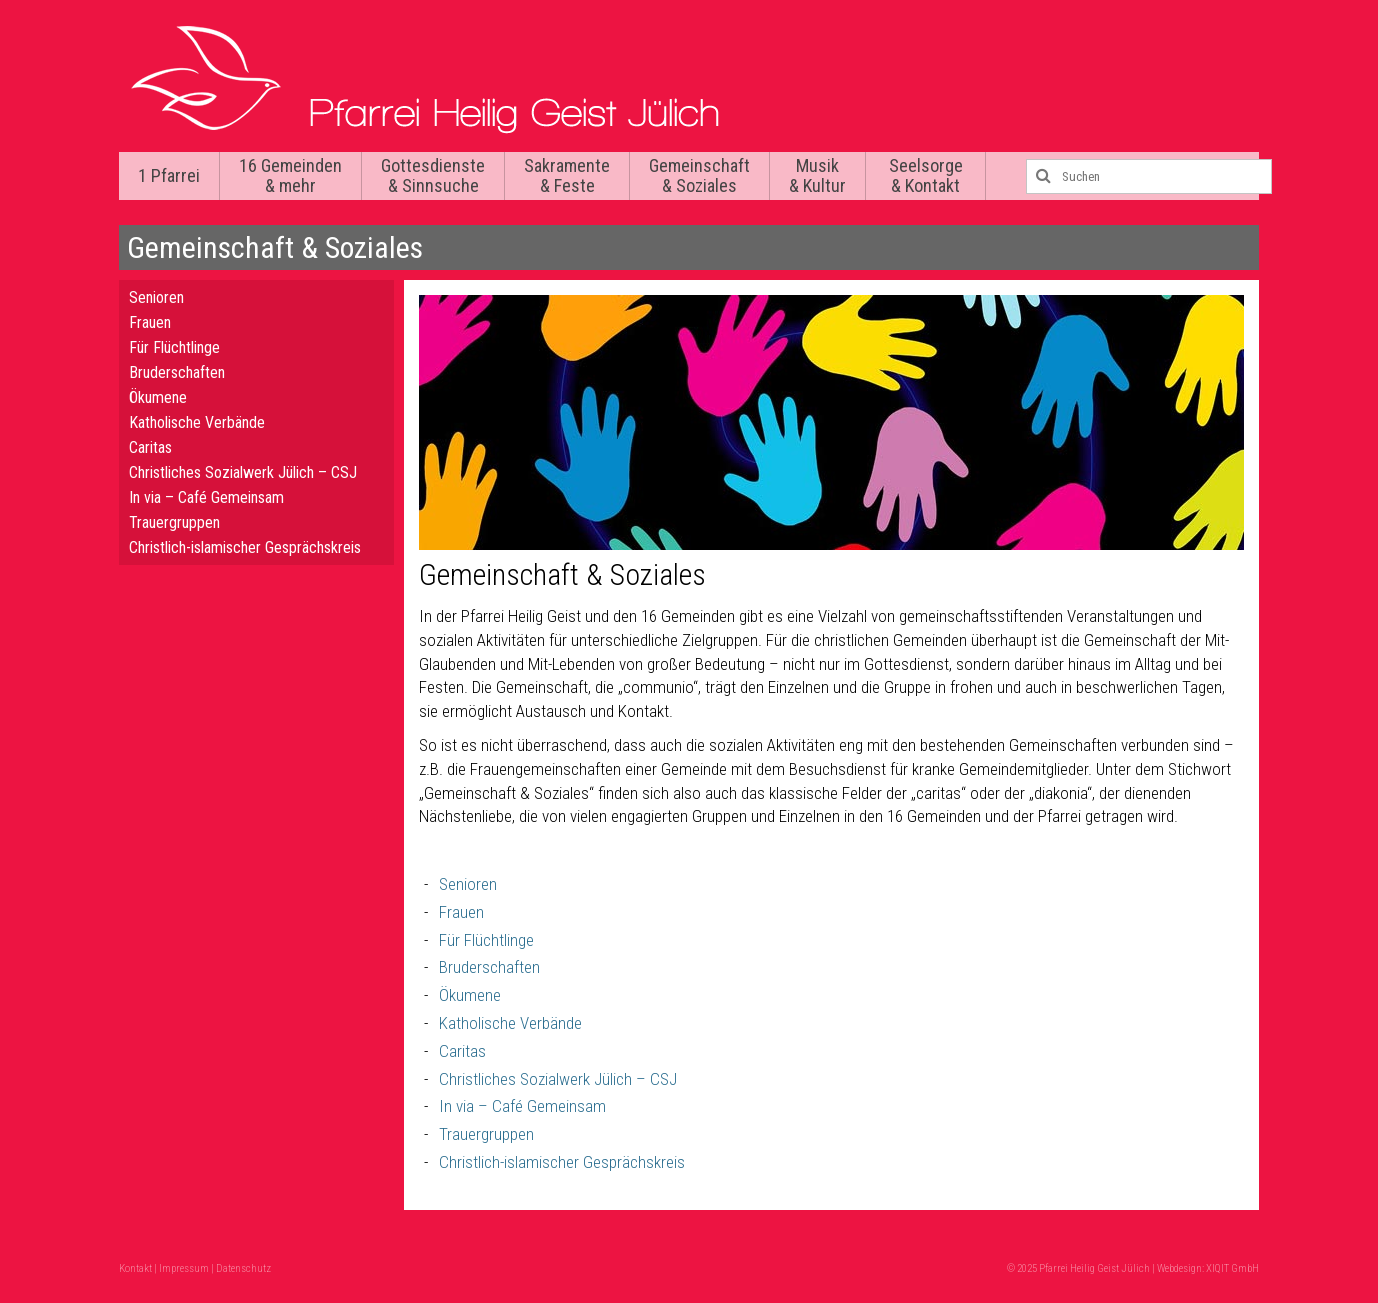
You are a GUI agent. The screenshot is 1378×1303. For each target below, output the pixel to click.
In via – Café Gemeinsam (522, 1106)
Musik (817, 175)
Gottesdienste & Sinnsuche (433, 175)
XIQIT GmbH (1232, 1268)
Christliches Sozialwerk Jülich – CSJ (558, 1079)
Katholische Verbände (510, 1023)
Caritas (462, 1051)
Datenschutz (243, 1268)
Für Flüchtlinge (486, 940)
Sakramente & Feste (567, 175)
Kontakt (135, 1268)
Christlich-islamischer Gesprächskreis (562, 1162)
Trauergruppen (486, 1134)
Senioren (468, 884)
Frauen (461, 912)
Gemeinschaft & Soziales (699, 175)
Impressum (184, 1268)
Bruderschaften (489, 967)
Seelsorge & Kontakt (926, 175)
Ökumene (470, 995)
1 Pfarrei (169, 175)
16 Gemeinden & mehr (290, 175)
